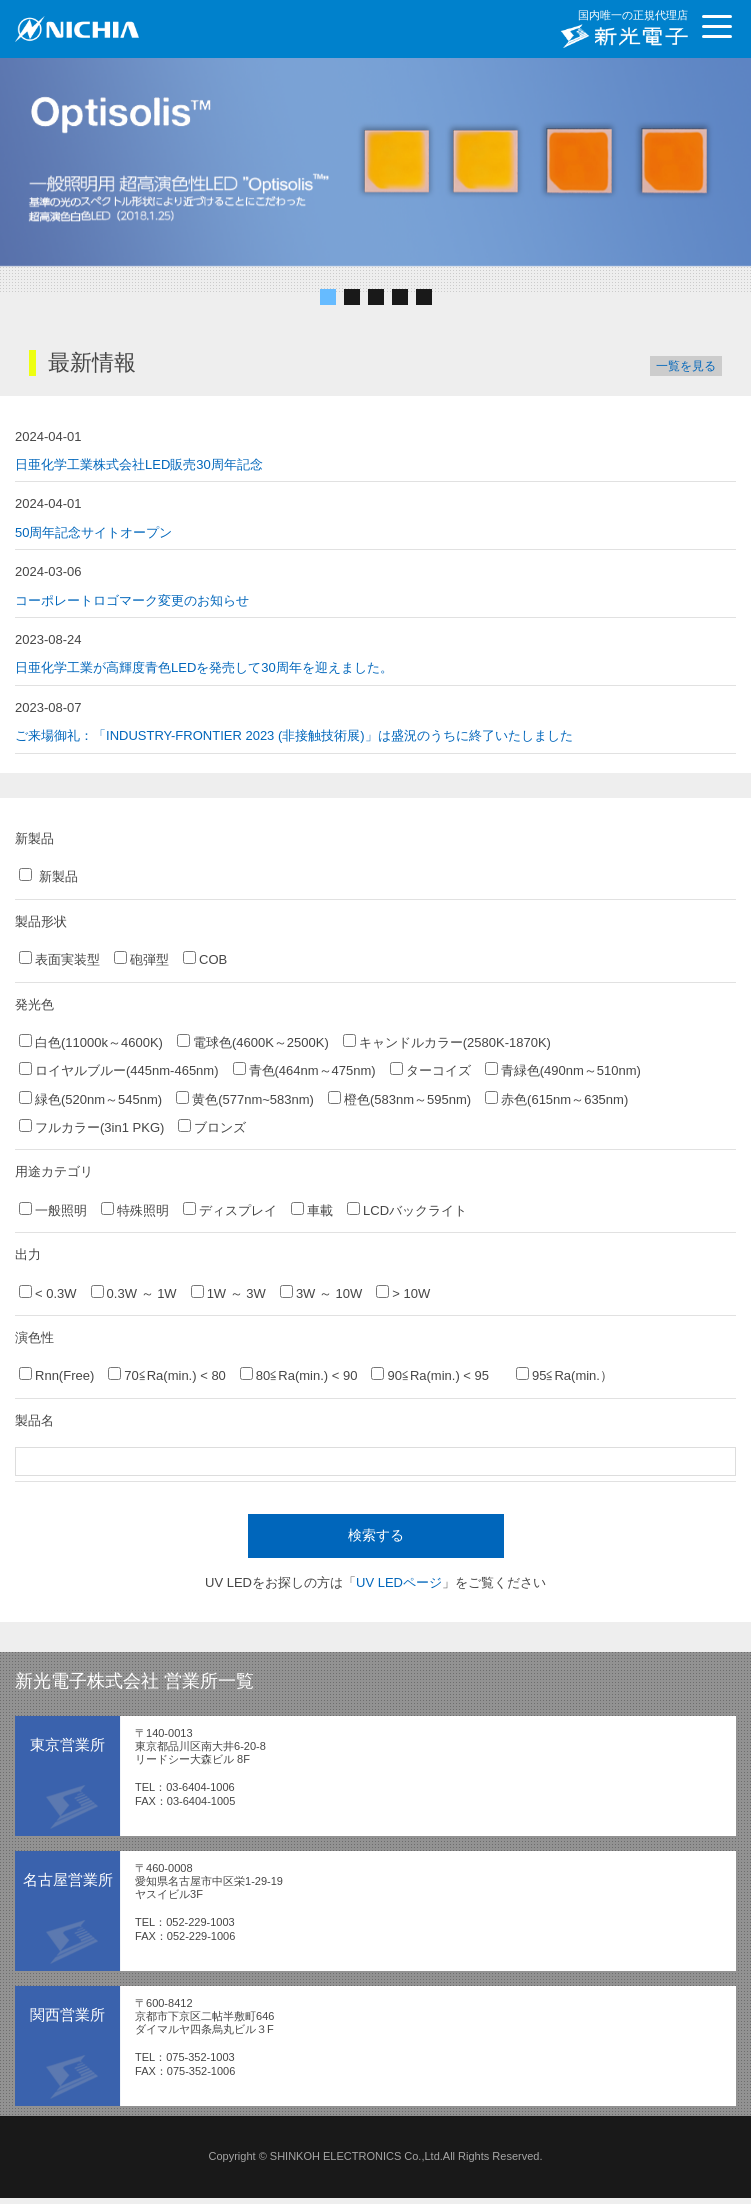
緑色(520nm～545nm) (90, 1099)
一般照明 (53, 1210)
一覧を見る (686, 366)
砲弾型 (141, 959)
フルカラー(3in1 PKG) (91, 1127)
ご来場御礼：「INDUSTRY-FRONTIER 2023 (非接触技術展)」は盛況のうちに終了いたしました (294, 735)
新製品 (48, 876)
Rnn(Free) (56, 1375)
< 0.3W (48, 1293)
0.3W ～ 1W (134, 1293)
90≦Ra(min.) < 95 (436, 1375)
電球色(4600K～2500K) (253, 1042)
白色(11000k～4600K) (91, 1042)
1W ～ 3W (228, 1293)
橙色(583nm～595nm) (399, 1099)
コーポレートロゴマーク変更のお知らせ (132, 600)
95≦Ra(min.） (564, 1375)
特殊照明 (135, 1210)
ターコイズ (430, 1070)
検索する (376, 1535)
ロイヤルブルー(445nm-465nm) (119, 1070)
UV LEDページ (399, 1582)
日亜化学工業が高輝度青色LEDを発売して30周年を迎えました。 (204, 667)
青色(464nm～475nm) (304, 1070)
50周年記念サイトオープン (93, 532)
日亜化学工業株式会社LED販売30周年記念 (139, 464)
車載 (312, 1210)
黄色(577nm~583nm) (245, 1099)
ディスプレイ (230, 1210)
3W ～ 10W (321, 1293)
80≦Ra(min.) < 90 (299, 1375)
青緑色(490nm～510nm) (563, 1070)
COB (205, 959)
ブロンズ (212, 1127)
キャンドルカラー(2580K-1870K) (447, 1042)
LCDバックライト (407, 1210)
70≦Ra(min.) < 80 (167, 1375)
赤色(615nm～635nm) (556, 1099)
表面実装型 (59, 959)
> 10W (403, 1293)
